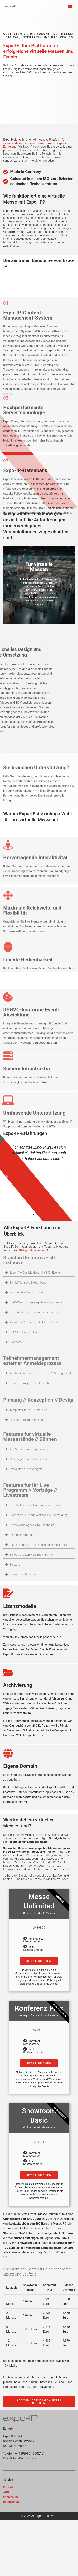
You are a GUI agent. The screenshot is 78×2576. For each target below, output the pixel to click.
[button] (70, 6)
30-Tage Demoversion (33, 1250)
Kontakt (8, 2487)
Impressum (10, 2497)
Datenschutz (11, 2502)
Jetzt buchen (39, 1961)
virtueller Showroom (37, 143)
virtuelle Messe (13, 143)
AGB (6, 2492)
